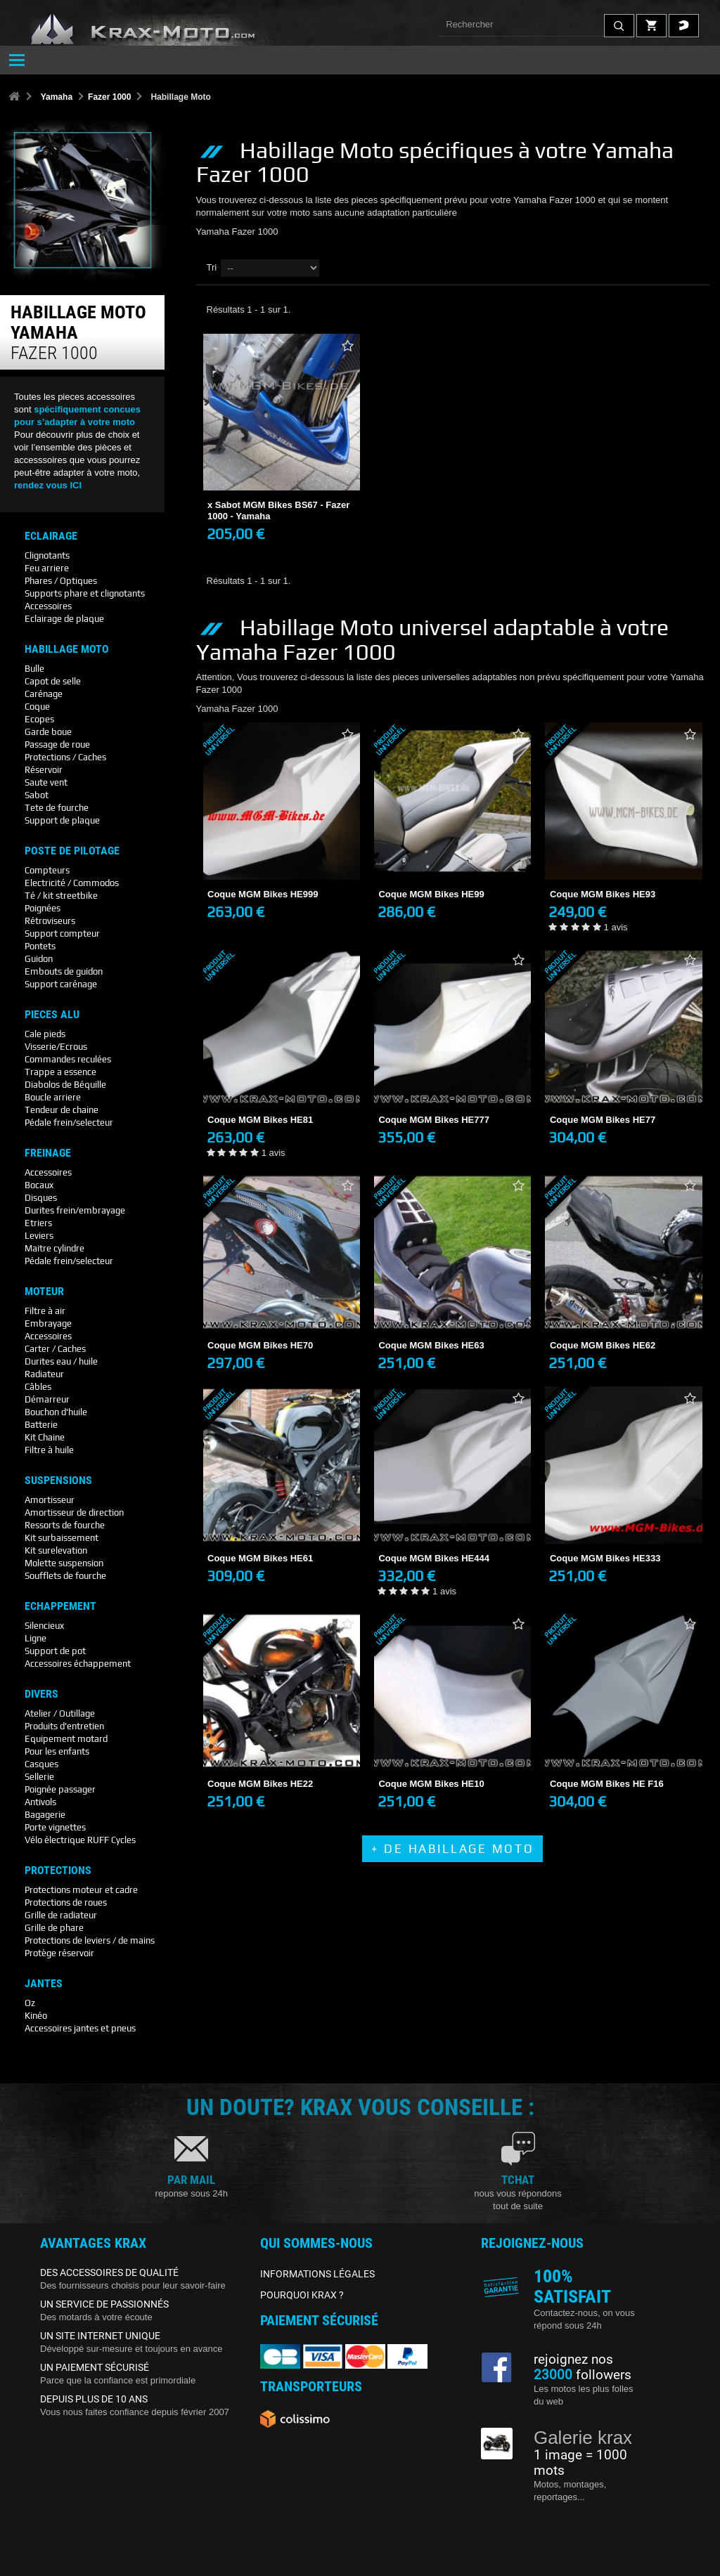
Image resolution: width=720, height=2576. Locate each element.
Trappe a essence (60, 1072)
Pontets (40, 946)
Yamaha (56, 97)
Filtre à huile (49, 1450)
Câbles (38, 1386)
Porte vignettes (55, 1827)
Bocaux (39, 1185)
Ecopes (39, 719)
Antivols (40, 1802)
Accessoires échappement (78, 1663)
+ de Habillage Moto (452, 1849)
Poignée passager (60, 1789)
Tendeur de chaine (61, 1110)
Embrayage (48, 1323)
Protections (58, 1870)
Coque (37, 706)
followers (582, 2375)
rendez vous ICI (48, 485)
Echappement (60, 1606)
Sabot (37, 795)
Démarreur (47, 1399)
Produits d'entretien (64, 1726)
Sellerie (39, 1776)
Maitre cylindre (54, 1248)
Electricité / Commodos (72, 883)
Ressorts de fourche (65, 1525)
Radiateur (44, 1374)
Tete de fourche (57, 807)
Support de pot (55, 1651)
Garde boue (48, 732)
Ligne (35, 1638)
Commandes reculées (68, 1059)
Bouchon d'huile (56, 1412)
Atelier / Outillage (60, 1713)
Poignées (42, 908)
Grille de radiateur (61, 1915)
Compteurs (47, 870)
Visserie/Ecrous (56, 1046)
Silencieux (44, 1625)
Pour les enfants (57, 1751)
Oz (30, 2003)
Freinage (48, 1153)
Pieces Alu (52, 1014)
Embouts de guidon (64, 971)
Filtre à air (45, 1311)
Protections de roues (66, 1902)
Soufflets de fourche (65, 1575)
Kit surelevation (56, 1550)
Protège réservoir (59, 1953)
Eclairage (51, 536)
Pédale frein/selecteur (69, 1122)
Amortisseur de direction (74, 1512)
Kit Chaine (45, 1437)
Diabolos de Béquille (65, 1084)
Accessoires (48, 606)
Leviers (39, 1235)
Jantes (44, 1983)
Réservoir (44, 770)
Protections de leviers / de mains (90, 1940)
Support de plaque (62, 820)
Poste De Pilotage (72, 851)
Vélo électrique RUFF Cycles (80, 1840)
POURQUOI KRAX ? (302, 2295)
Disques (41, 1197)
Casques (41, 1764)
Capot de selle (53, 681)
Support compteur (62, 933)
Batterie (41, 1424)
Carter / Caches (55, 1349)
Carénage (44, 694)
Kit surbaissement (61, 1538)
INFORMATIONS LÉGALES (317, 2273)
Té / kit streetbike (61, 895)
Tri (212, 267)
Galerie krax (583, 2437)
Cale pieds (45, 1034)
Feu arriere (47, 568)
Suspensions (58, 1480)
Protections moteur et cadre (81, 1890)
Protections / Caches (65, 757)
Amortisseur (50, 1500)
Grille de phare (54, 1928)
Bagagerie (45, 1814)
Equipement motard (66, 1738)
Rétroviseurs (50, 921)
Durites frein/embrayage (75, 1210)
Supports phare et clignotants (85, 593)
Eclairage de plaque (64, 618)
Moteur (44, 1291)
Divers (41, 1694)
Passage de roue (57, 744)
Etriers (38, 1223)
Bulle (34, 668)
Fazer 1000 (109, 97)
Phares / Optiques (61, 580)
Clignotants (47, 555)
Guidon (39, 959)
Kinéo (36, 2015)
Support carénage (61, 984)
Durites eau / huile (61, 1361)
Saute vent (46, 782)
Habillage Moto (67, 649)
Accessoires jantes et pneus (80, 2028)
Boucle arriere (53, 1097)
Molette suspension (64, 1563)
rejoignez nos (573, 2359)
